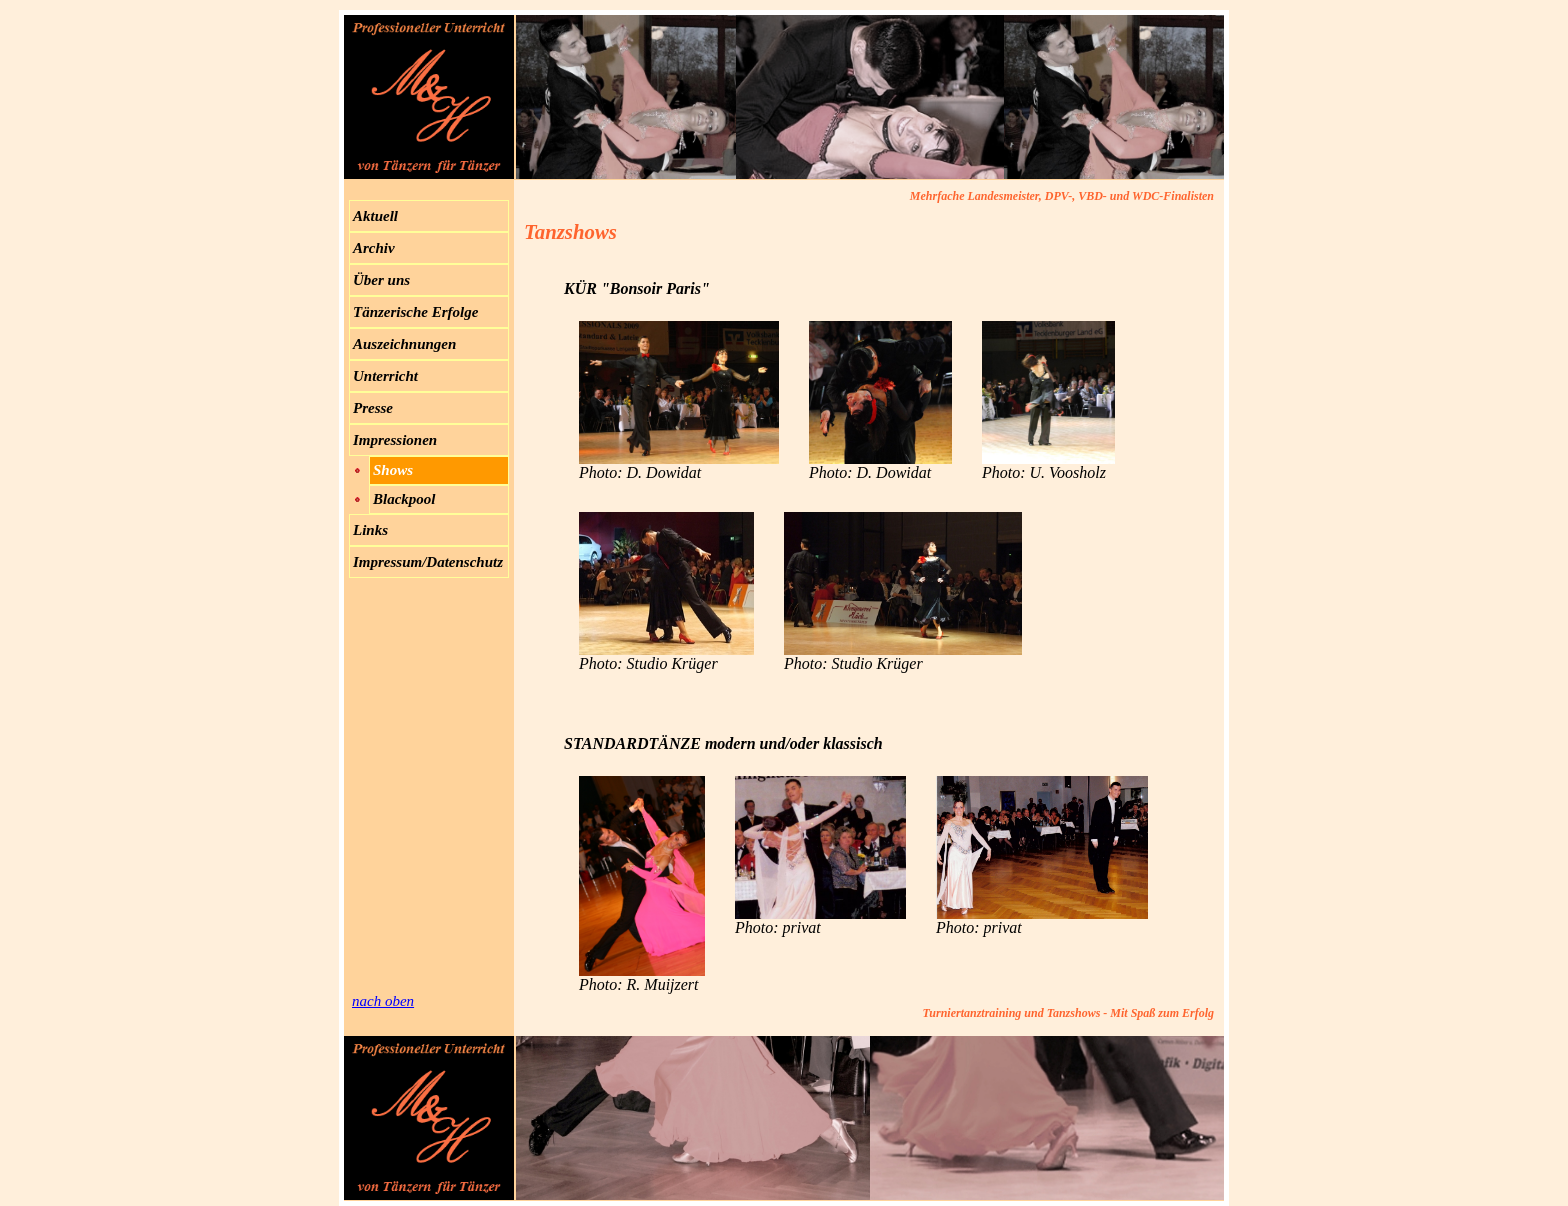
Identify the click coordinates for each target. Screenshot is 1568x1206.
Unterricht (385, 376)
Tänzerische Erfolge (415, 312)
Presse (373, 408)
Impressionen (395, 440)
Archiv (374, 248)
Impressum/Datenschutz (428, 562)
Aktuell (375, 216)
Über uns (381, 280)
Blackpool (404, 499)
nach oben (383, 1001)
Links (370, 530)
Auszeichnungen (404, 344)
